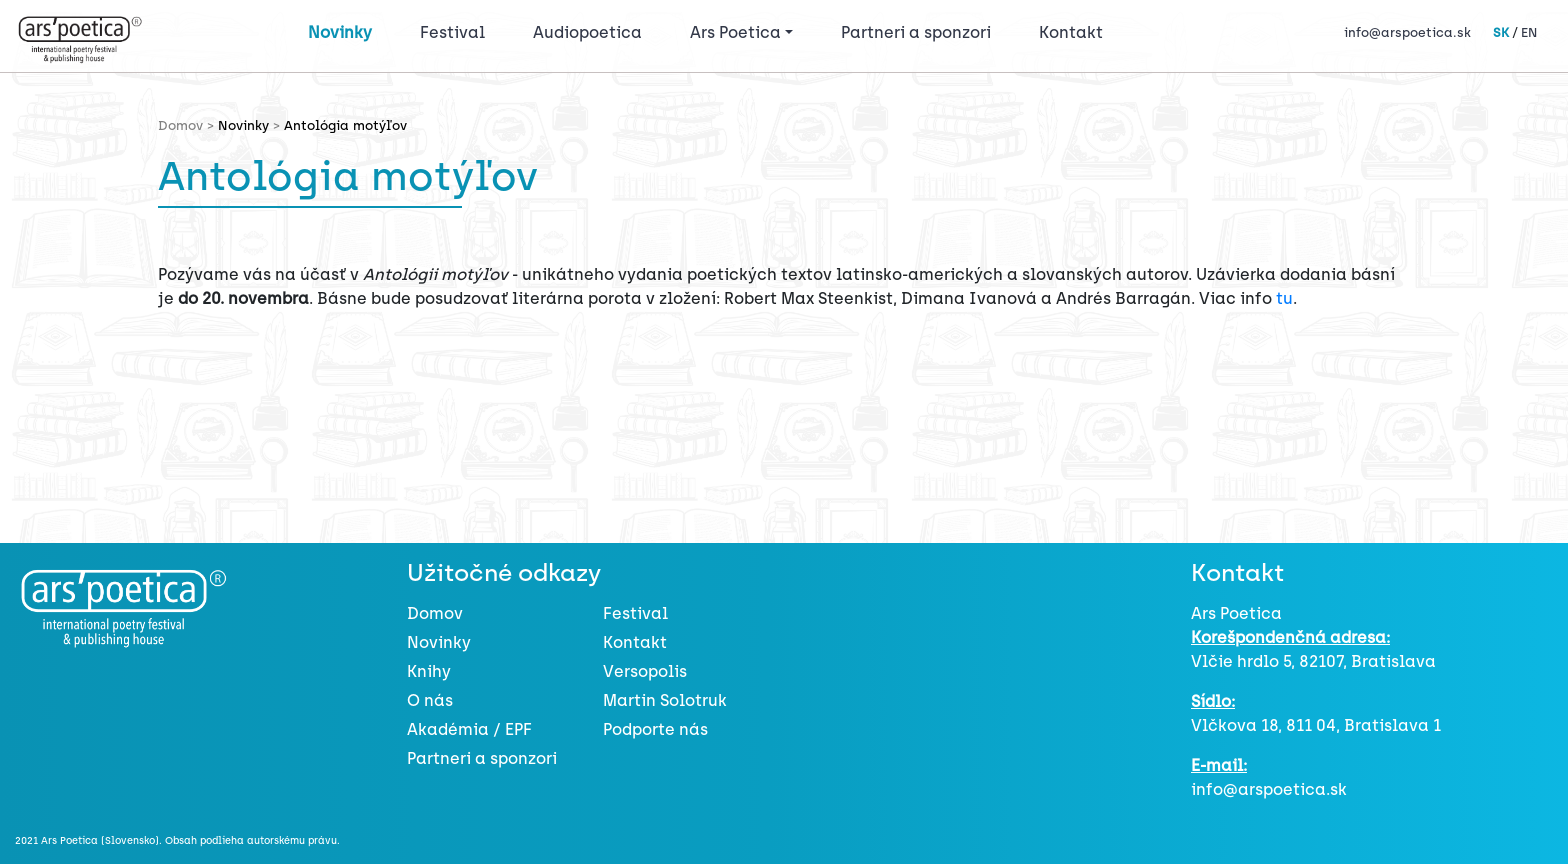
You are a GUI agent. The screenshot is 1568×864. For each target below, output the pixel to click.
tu (1284, 298)
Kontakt (1071, 32)
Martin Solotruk (665, 700)
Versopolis (645, 671)
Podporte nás (655, 729)
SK (1501, 32)
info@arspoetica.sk (1407, 32)
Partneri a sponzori (916, 32)
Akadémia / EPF (469, 729)
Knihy (429, 671)
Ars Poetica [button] (735, 32)
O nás (430, 700)
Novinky (340, 32)
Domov (435, 613)
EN (1529, 32)
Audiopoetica (587, 32)
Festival (456, 31)
